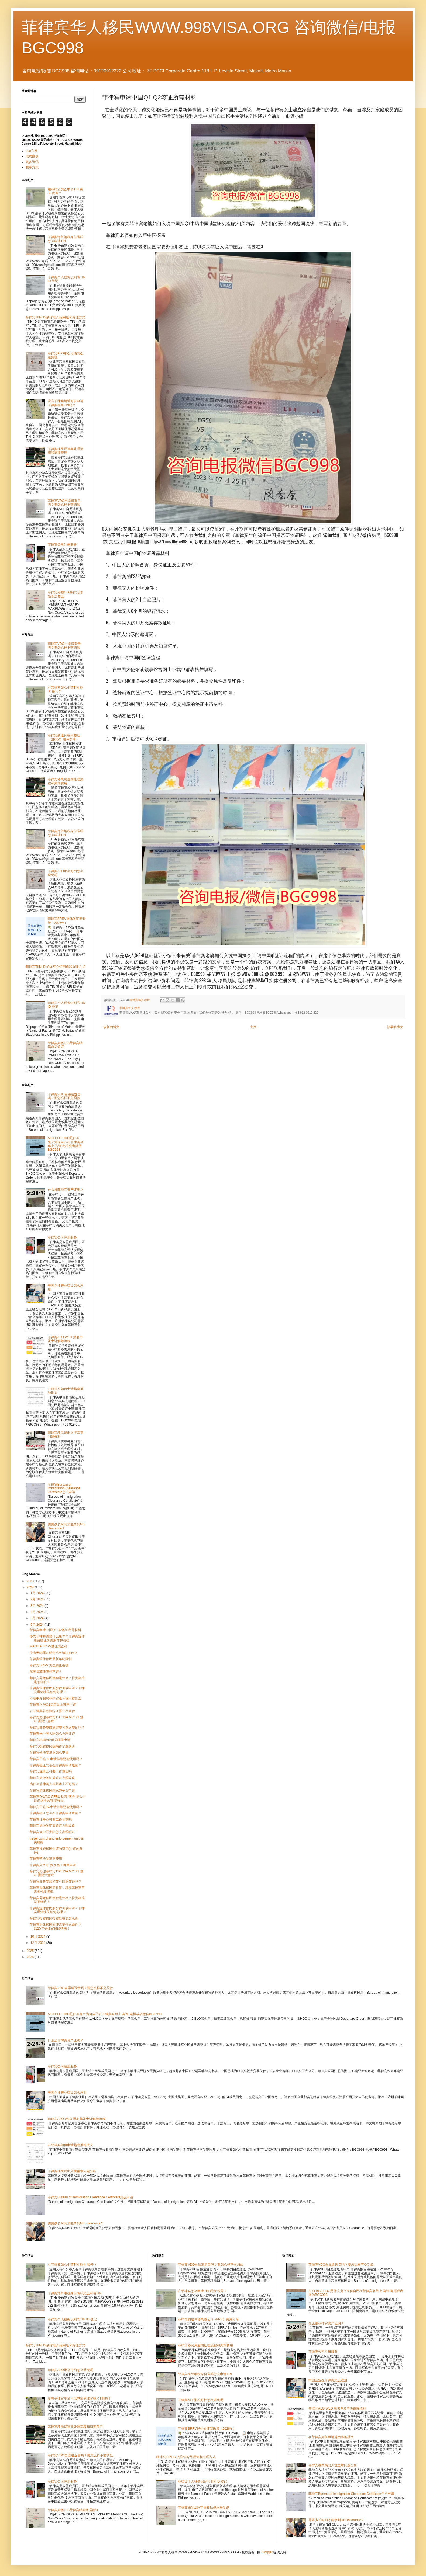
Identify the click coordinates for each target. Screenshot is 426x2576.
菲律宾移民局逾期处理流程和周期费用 (65, 451)
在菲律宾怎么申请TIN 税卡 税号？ (72, 2264)
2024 (31, 1587)
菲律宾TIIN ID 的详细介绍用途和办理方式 (55, 317)
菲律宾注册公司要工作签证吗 (51, 1771)
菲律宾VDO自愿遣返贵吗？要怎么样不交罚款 (64, 502)
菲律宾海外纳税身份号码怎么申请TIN (65, 239)
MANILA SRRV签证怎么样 (48, 1646)
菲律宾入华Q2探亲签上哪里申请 (53, 1704)
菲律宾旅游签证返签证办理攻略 (52, 1778)
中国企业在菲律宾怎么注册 (67, 2092)
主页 (253, 1027)
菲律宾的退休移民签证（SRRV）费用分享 (64, 737)
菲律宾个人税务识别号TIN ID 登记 (72, 2319)
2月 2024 (37, 1599)
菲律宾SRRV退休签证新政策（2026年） (67, 920)
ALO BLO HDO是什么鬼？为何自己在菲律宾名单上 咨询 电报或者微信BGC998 (65, 1144)
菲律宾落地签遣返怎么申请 (49, 1752)
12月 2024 (38, 1943)
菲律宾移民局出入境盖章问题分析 (72, 2171)
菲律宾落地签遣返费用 (46, 1859)
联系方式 (32, 167)
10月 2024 (38, 1936)
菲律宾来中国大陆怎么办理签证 (52, 1734)
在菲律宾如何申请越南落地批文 (70, 2145)
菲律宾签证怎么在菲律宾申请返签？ (55, 1765)
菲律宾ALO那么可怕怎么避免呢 (70, 2370)
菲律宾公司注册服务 (62, 545)
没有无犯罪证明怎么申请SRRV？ (53, 1653)
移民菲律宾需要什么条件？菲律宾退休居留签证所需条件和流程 (57, 1638)
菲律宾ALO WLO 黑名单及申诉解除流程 (65, 1339)
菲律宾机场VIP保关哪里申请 (50, 1740)
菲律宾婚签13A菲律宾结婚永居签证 (73, 2510)
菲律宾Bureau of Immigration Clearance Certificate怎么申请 (64, 1488)
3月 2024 (37, 1606)
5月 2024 (37, 1618)
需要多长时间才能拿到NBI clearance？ (76, 2223)
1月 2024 (37, 1593)
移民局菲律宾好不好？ (46, 1672)
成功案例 (32, 156)
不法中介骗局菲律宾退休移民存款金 (55, 1698)
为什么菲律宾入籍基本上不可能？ (54, 1784)
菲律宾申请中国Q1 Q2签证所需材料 (55, 1630)
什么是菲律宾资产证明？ (65, 1190)
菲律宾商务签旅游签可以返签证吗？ (55, 1881)
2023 (31, 1581)
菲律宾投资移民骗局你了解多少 (52, 1746)
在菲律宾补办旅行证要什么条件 (52, 1711)
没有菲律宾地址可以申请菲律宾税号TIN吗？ (65, 403)
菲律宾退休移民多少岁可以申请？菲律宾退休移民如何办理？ (57, 1690)
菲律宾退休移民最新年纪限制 (51, 1659)
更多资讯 (32, 162)
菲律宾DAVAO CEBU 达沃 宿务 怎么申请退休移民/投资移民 (57, 1798)
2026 (31, 1957)
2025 (31, 1951)
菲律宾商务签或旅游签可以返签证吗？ (57, 1727)
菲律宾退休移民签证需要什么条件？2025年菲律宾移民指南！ (55, 1926)
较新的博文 (111, 1027)
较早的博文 (395, 1027)
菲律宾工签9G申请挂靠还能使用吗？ (56, 1759)
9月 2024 (37, 1624)
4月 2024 (37, 1612)
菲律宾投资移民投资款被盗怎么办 (54, 1918)
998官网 (31, 151)
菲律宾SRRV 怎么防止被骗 (49, 1665)
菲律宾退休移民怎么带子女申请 (52, 1790)
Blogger (266, 2552)
